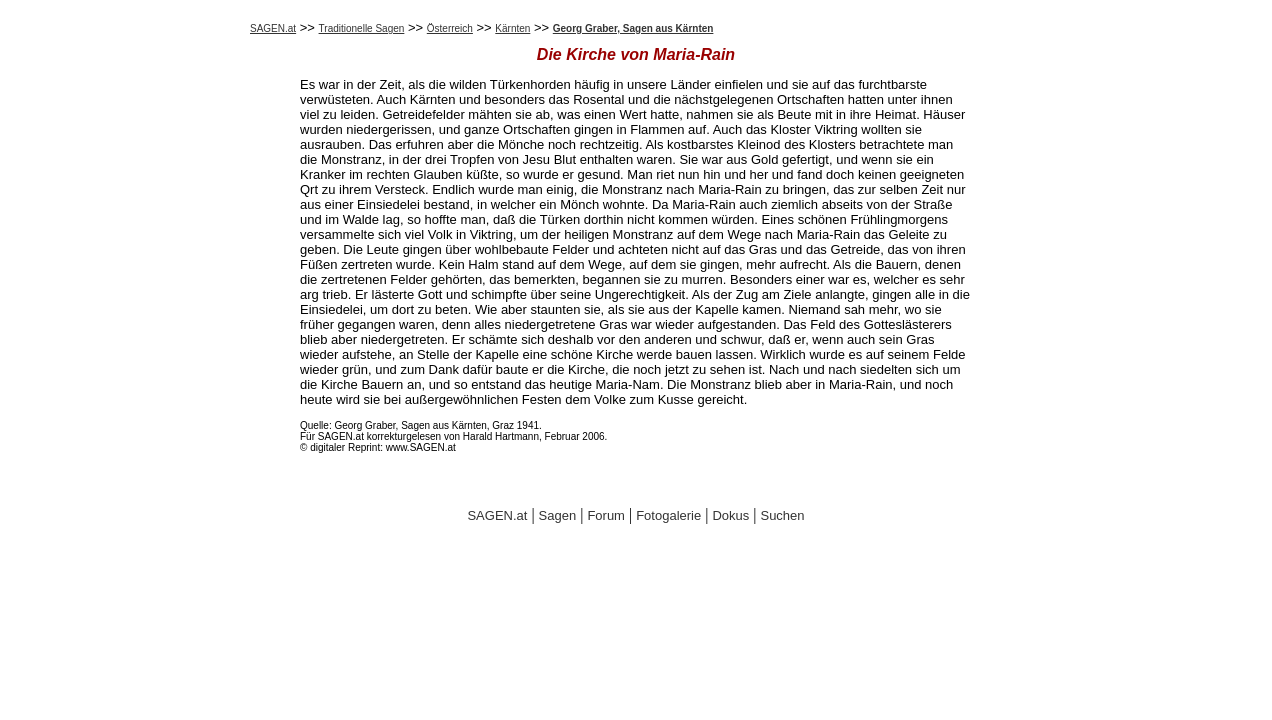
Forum (606, 515)
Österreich (450, 28)
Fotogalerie (668, 515)
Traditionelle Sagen (362, 28)
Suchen (782, 515)
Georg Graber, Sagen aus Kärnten (633, 28)
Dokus (730, 515)
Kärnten (512, 28)
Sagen (558, 515)
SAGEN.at (273, 28)
